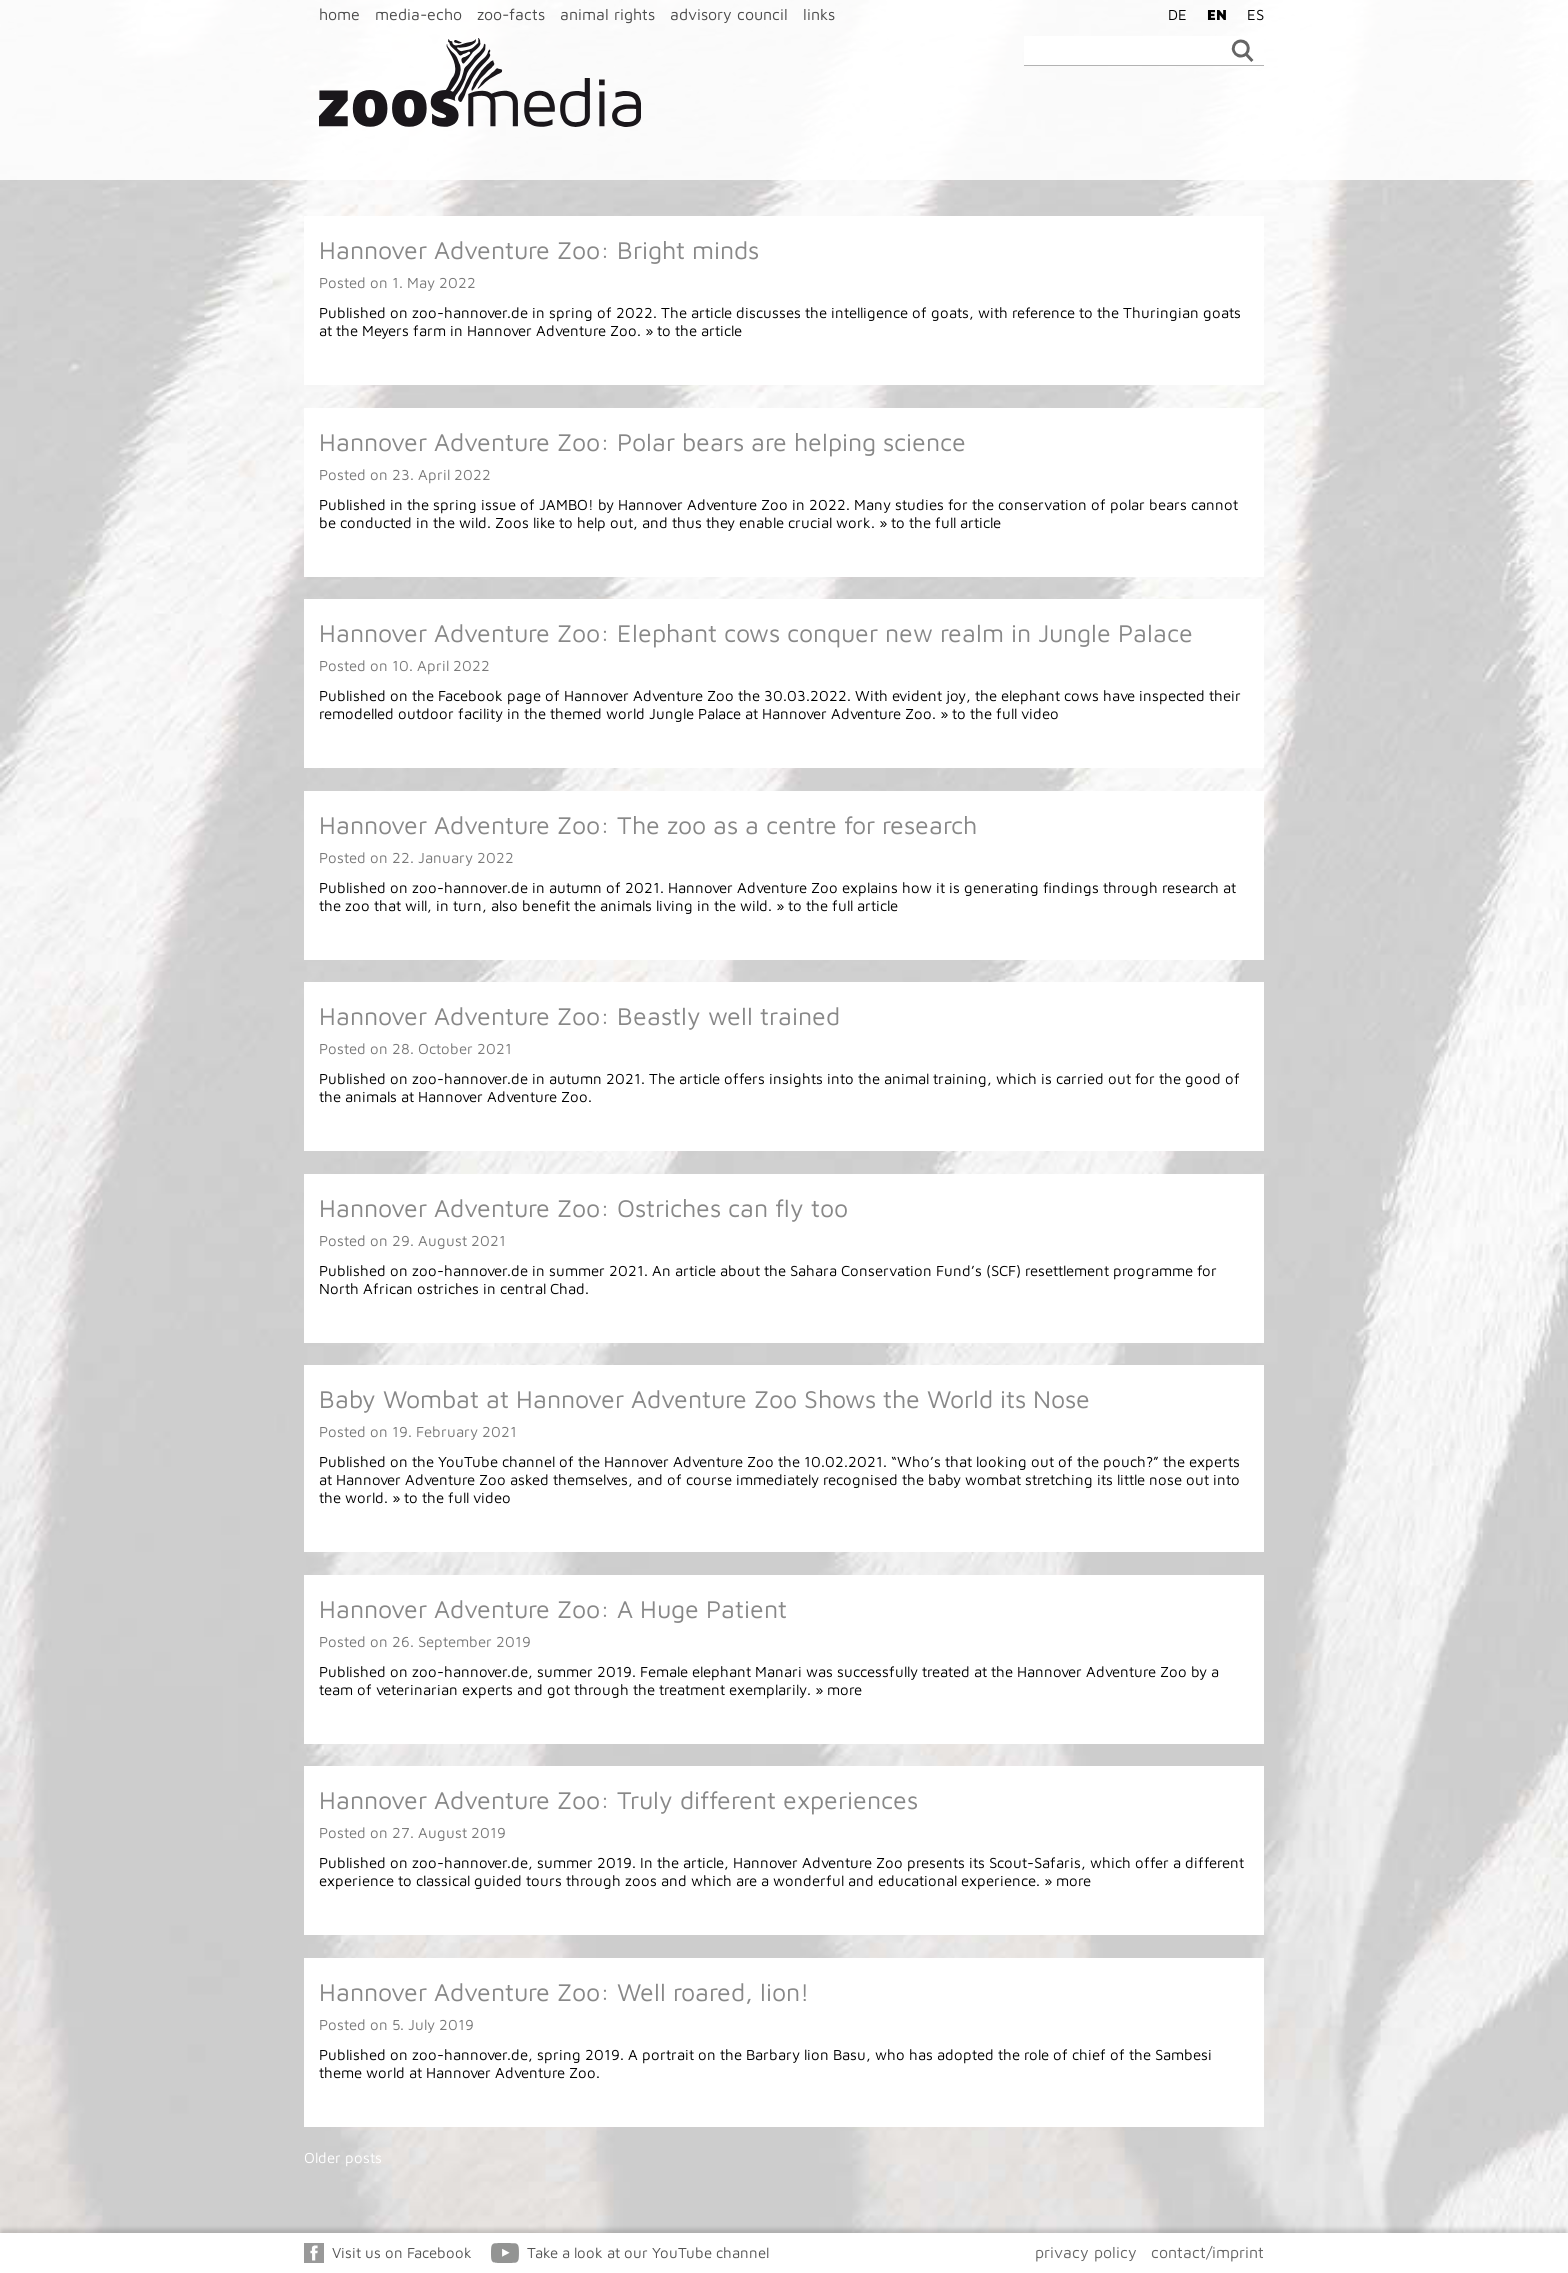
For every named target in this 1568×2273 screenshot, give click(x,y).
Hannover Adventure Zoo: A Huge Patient (553, 1608)
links (819, 14)
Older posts (343, 2157)
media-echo (418, 14)
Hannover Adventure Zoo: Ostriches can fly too (583, 1207)
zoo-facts (511, 14)
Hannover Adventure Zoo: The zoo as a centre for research (648, 824)
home (339, 14)
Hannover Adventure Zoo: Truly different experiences (618, 1799)
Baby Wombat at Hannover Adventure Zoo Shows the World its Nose (704, 1398)
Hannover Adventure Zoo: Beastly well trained (579, 1015)
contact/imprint (1207, 2252)
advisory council (729, 14)
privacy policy (1086, 2252)
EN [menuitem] (1217, 14)
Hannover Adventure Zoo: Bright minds (539, 249)
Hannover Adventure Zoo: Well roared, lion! (564, 1991)
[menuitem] (1172, 14)
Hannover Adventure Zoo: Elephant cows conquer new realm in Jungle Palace (756, 632)
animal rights (607, 14)
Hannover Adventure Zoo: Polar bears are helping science (642, 441)
